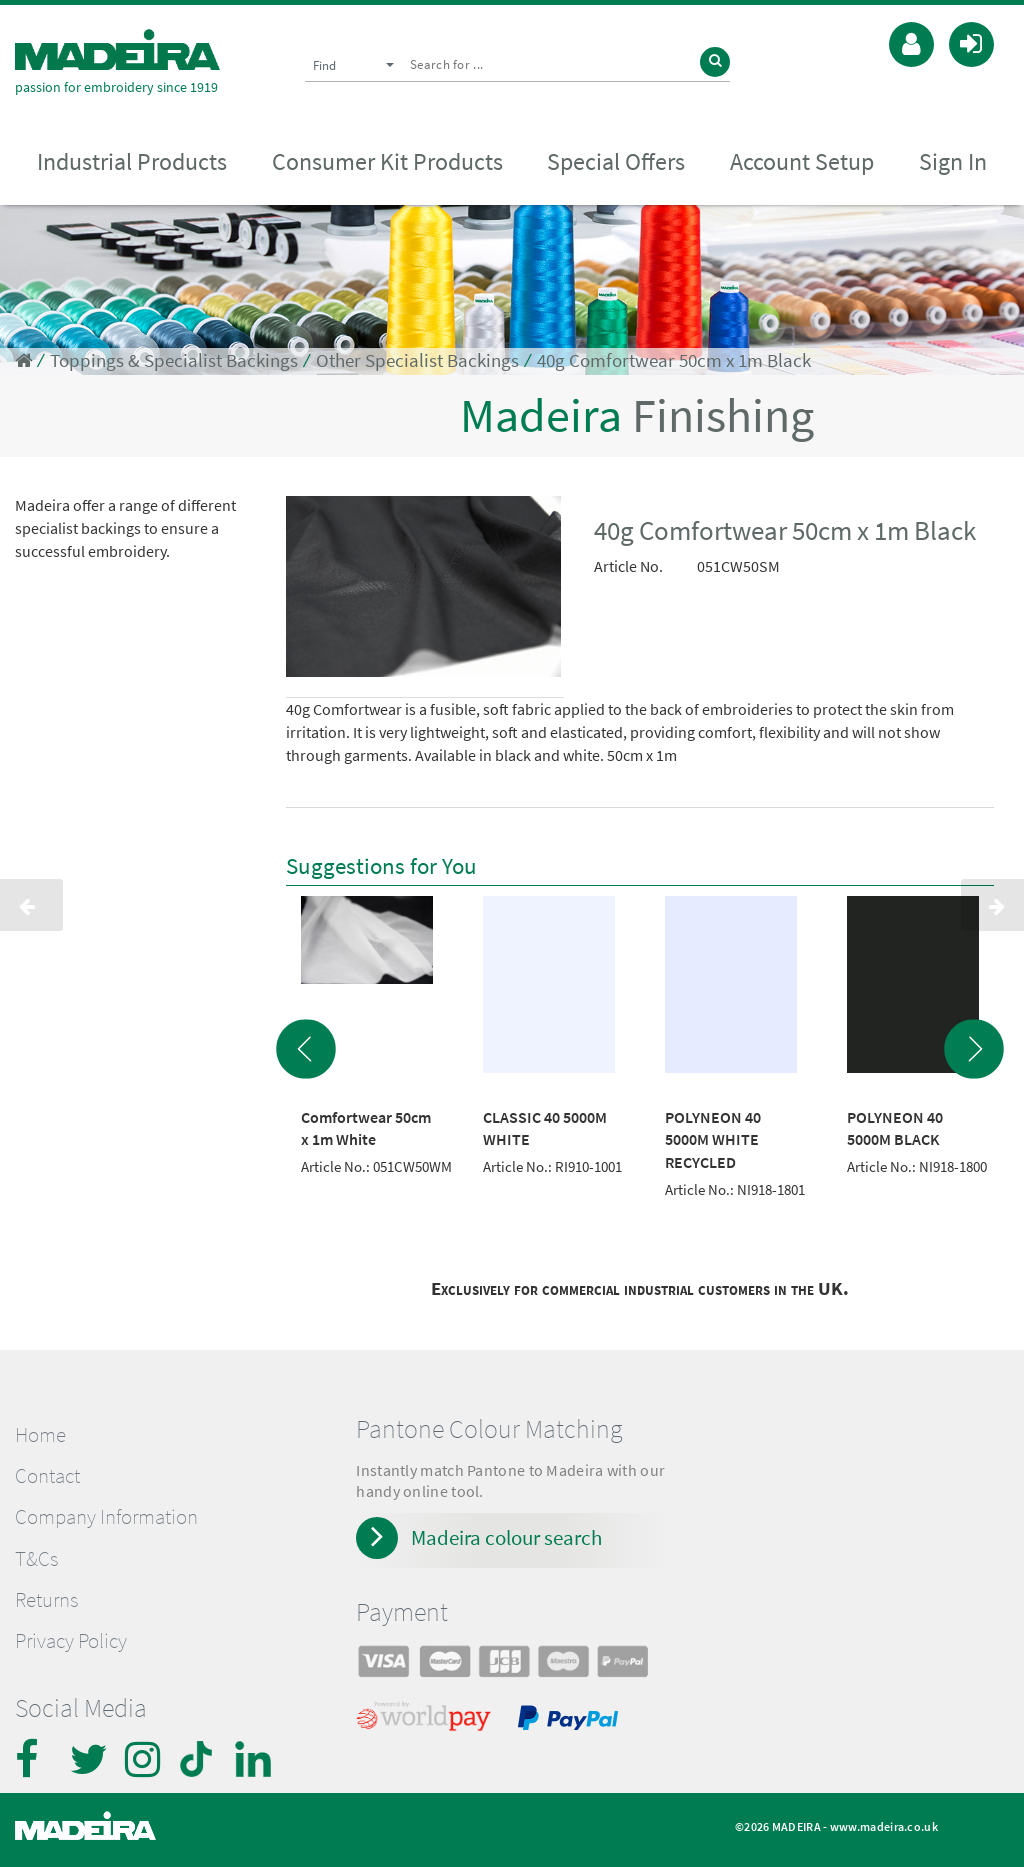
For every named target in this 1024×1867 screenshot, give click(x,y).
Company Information (106, 1517)
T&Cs (36, 1559)
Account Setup (802, 161)
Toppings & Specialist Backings (174, 360)
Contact (47, 1476)
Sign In (953, 161)
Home (40, 1435)
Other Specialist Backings (417, 360)
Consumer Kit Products (387, 161)
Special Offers (616, 161)
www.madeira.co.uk (884, 1826)
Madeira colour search (506, 1537)
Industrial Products (132, 161)
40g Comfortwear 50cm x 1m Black (674, 360)
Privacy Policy (71, 1641)
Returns (46, 1600)
